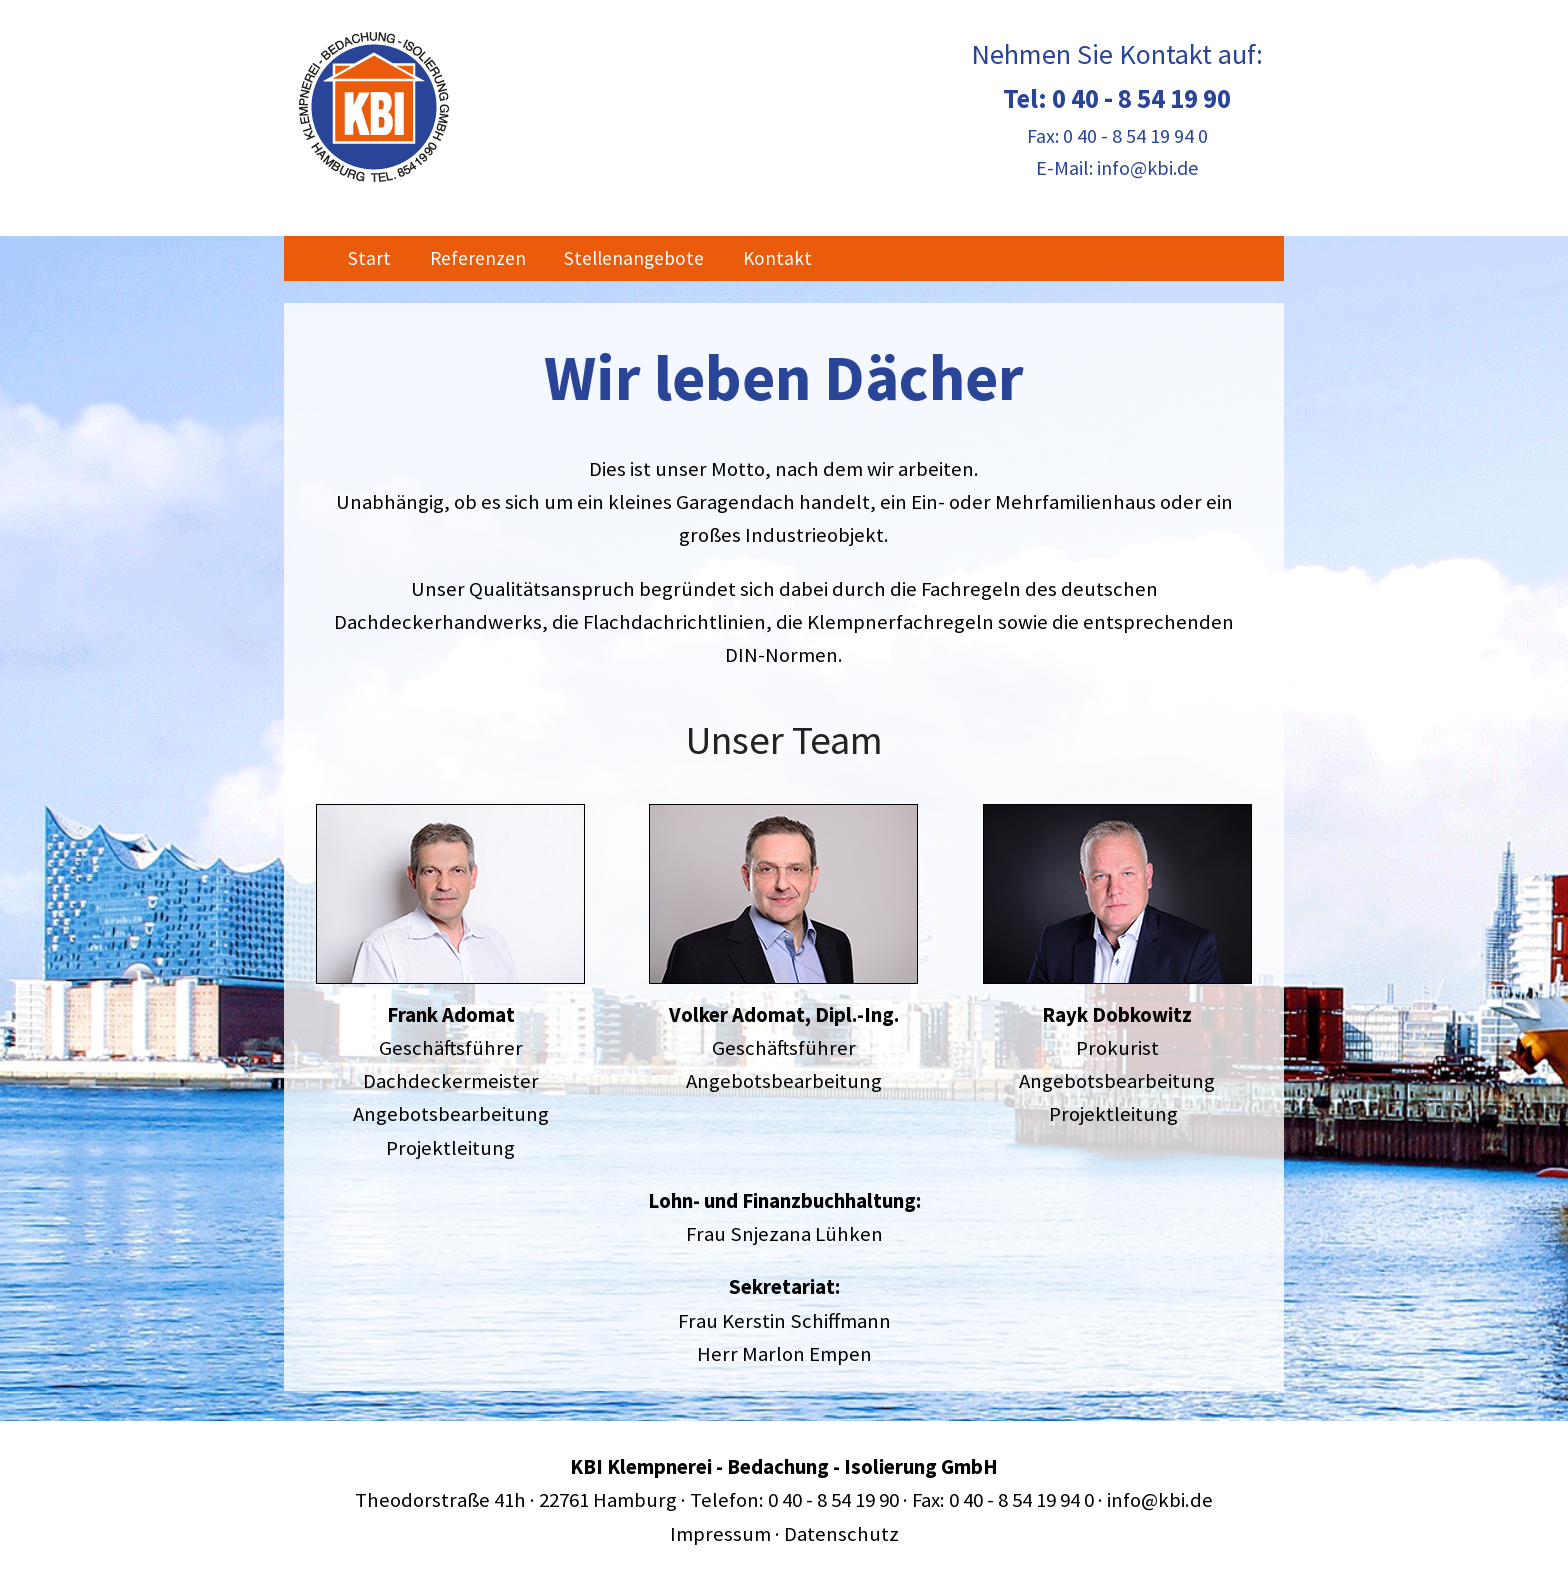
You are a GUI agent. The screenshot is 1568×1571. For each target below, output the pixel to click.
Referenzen (478, 258)
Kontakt (777, 258)
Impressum (720, 1534)
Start (369, 258)
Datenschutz (841, 1534)
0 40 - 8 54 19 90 (1141, 98)
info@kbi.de (1147, 167)
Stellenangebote (634, 258)
